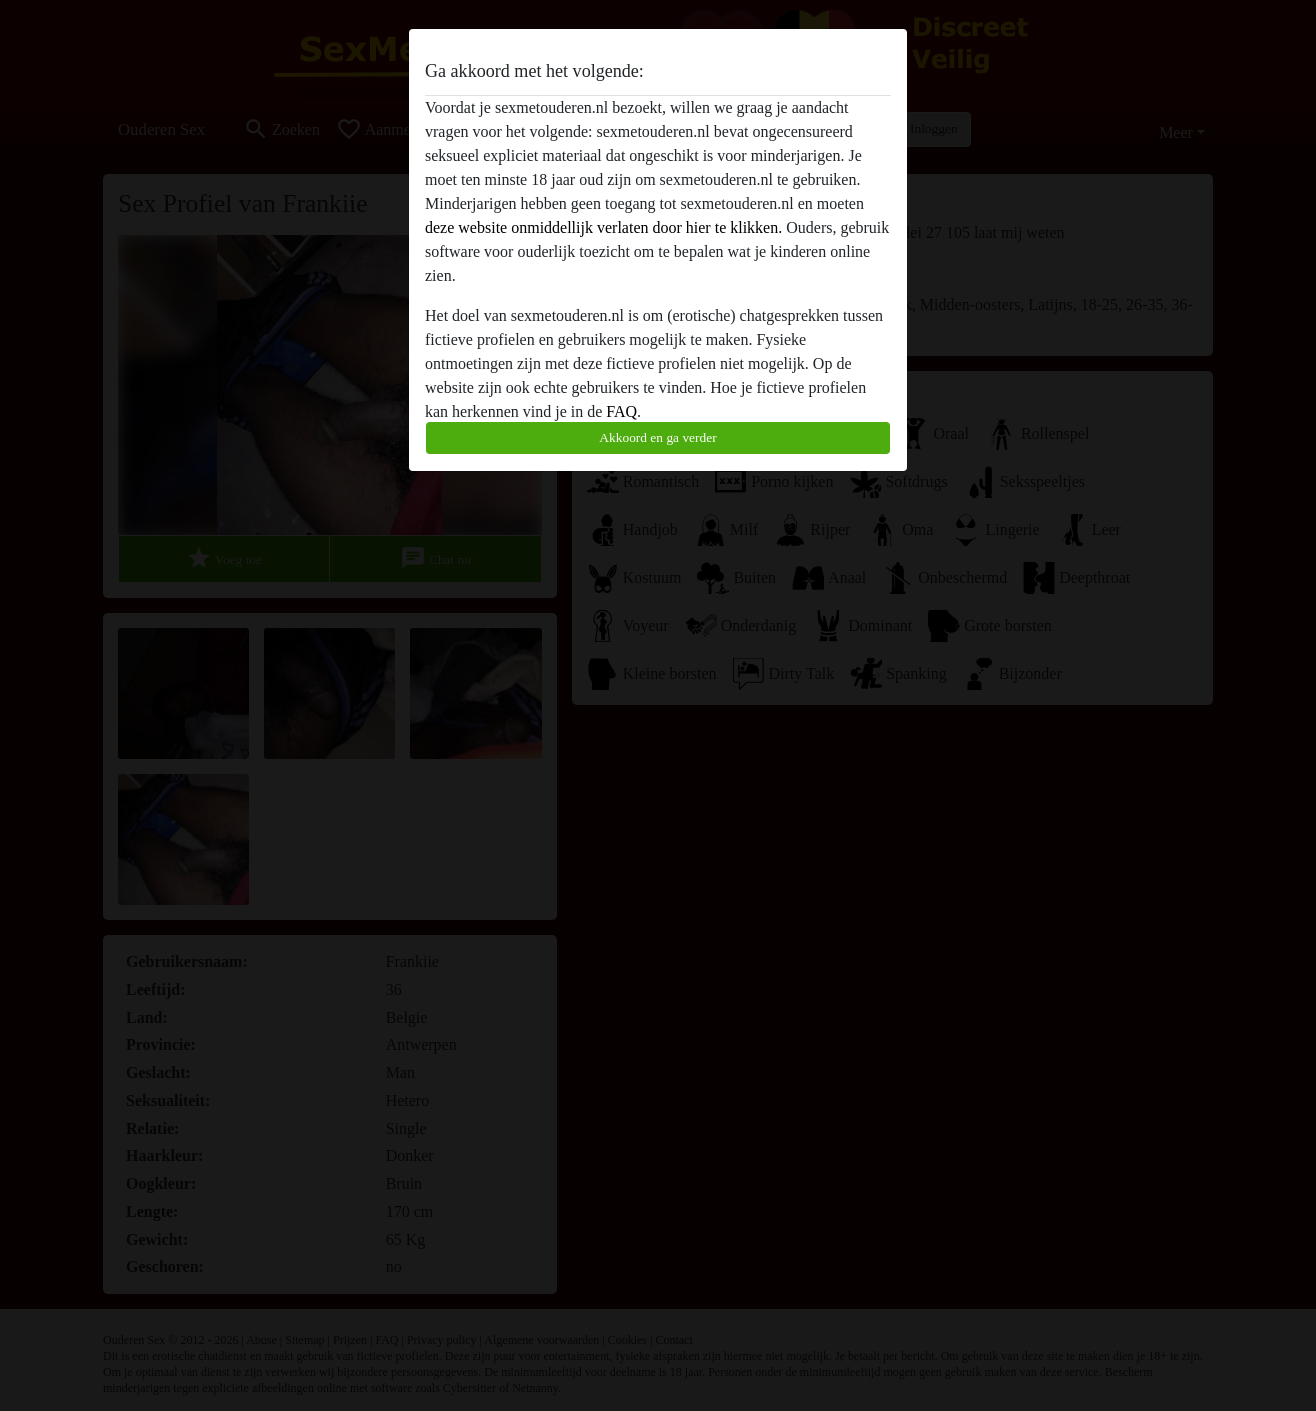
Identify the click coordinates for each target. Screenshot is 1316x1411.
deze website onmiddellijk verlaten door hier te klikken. (603, 227)
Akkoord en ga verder (657, 437)
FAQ (621, 411)
